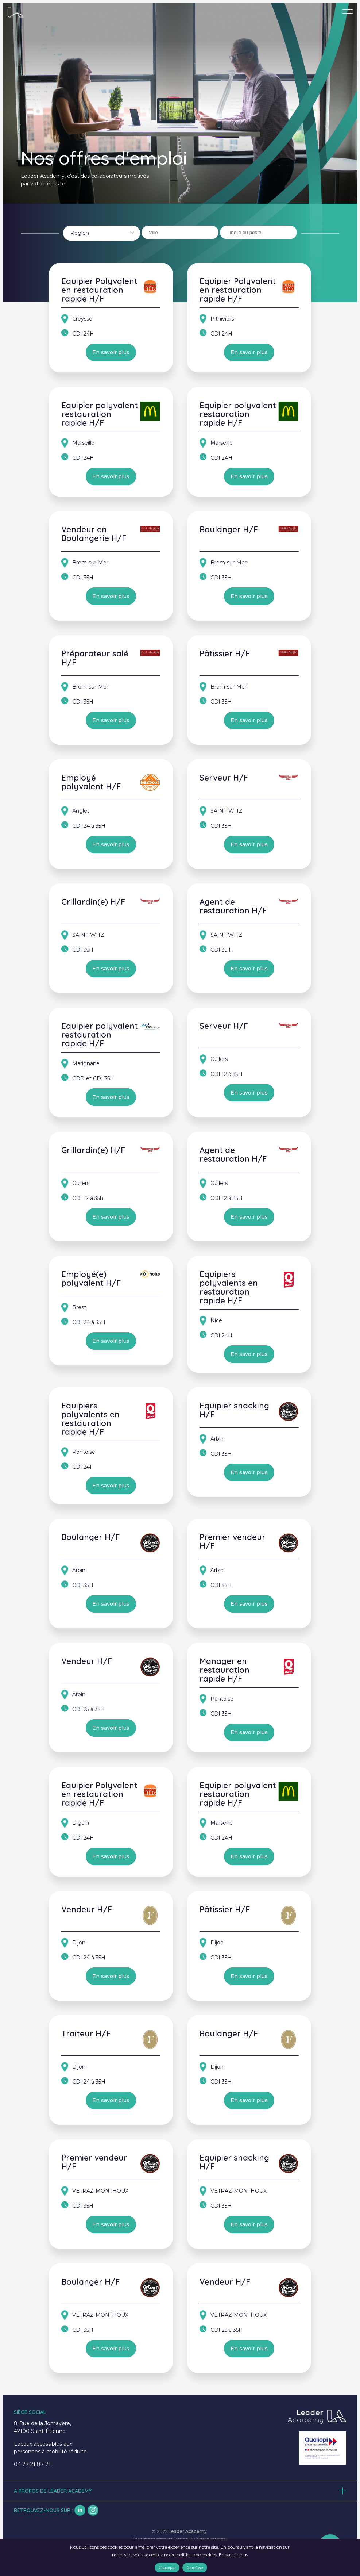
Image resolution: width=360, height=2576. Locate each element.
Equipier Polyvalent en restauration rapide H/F (99, 290)
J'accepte (167, 2567)
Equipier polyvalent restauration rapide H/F (99, 414)
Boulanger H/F (229, 529)
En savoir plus (110, 352)
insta (93, 2510)
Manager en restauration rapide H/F (224, 1670)
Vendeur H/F (86, 1661)
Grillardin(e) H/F (93, 902)
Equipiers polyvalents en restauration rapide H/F (229, 1287)
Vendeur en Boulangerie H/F (93, 533)
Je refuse (194, 2567)
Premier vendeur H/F (233, 1541)
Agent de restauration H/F (233, 906)
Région (79, 233)
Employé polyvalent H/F (91, 782)
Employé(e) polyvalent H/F (91, 1278)
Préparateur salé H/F (94, 657)
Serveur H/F (224, 778)
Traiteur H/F (86, 2033)
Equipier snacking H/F (234, 1409)
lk (79, 2510)
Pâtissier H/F (225, 653)
